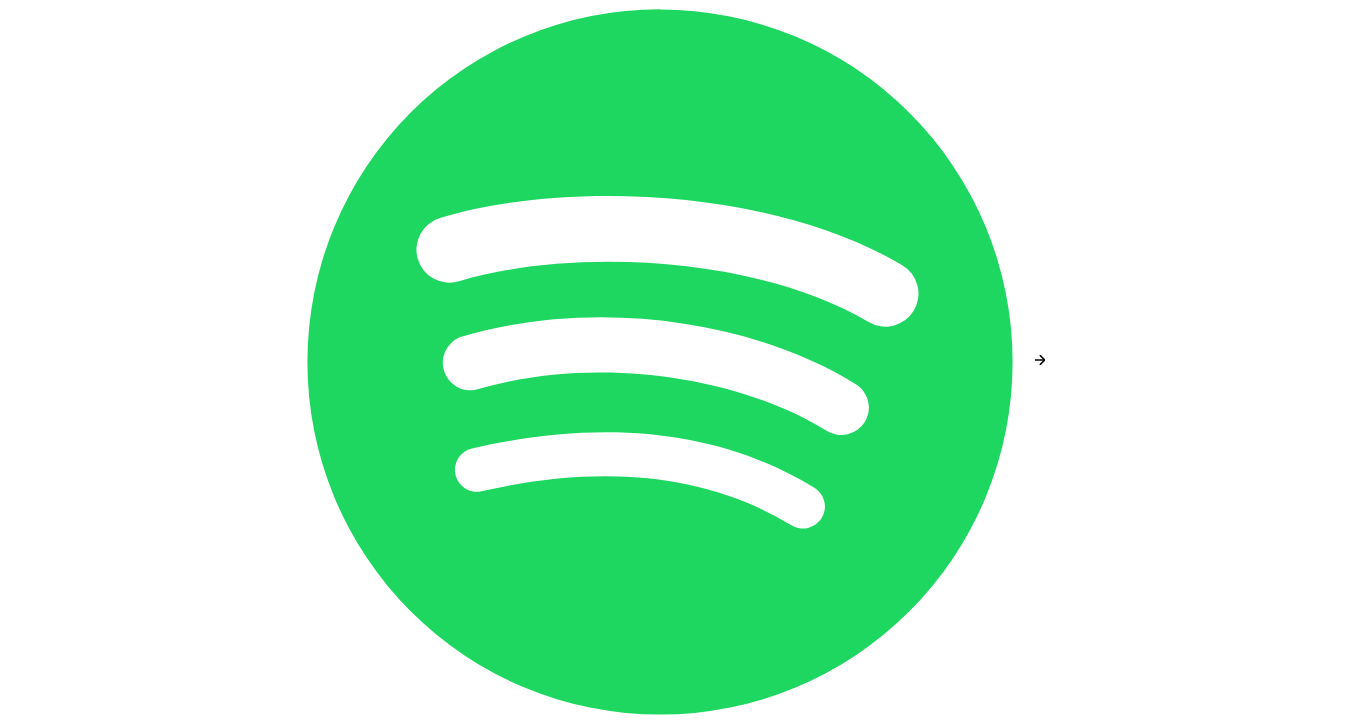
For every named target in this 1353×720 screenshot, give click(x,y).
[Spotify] (662, 360)
